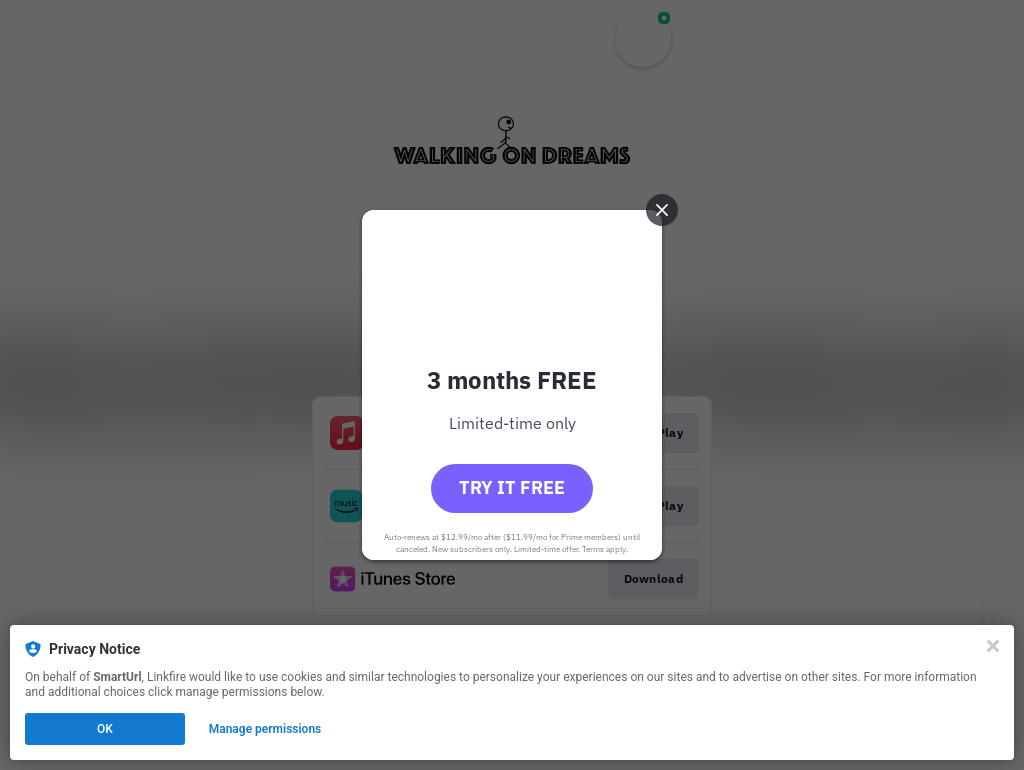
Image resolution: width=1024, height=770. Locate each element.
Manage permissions (265, 729)
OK (105, 729)
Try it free (512, 487)
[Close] (993, 646)
